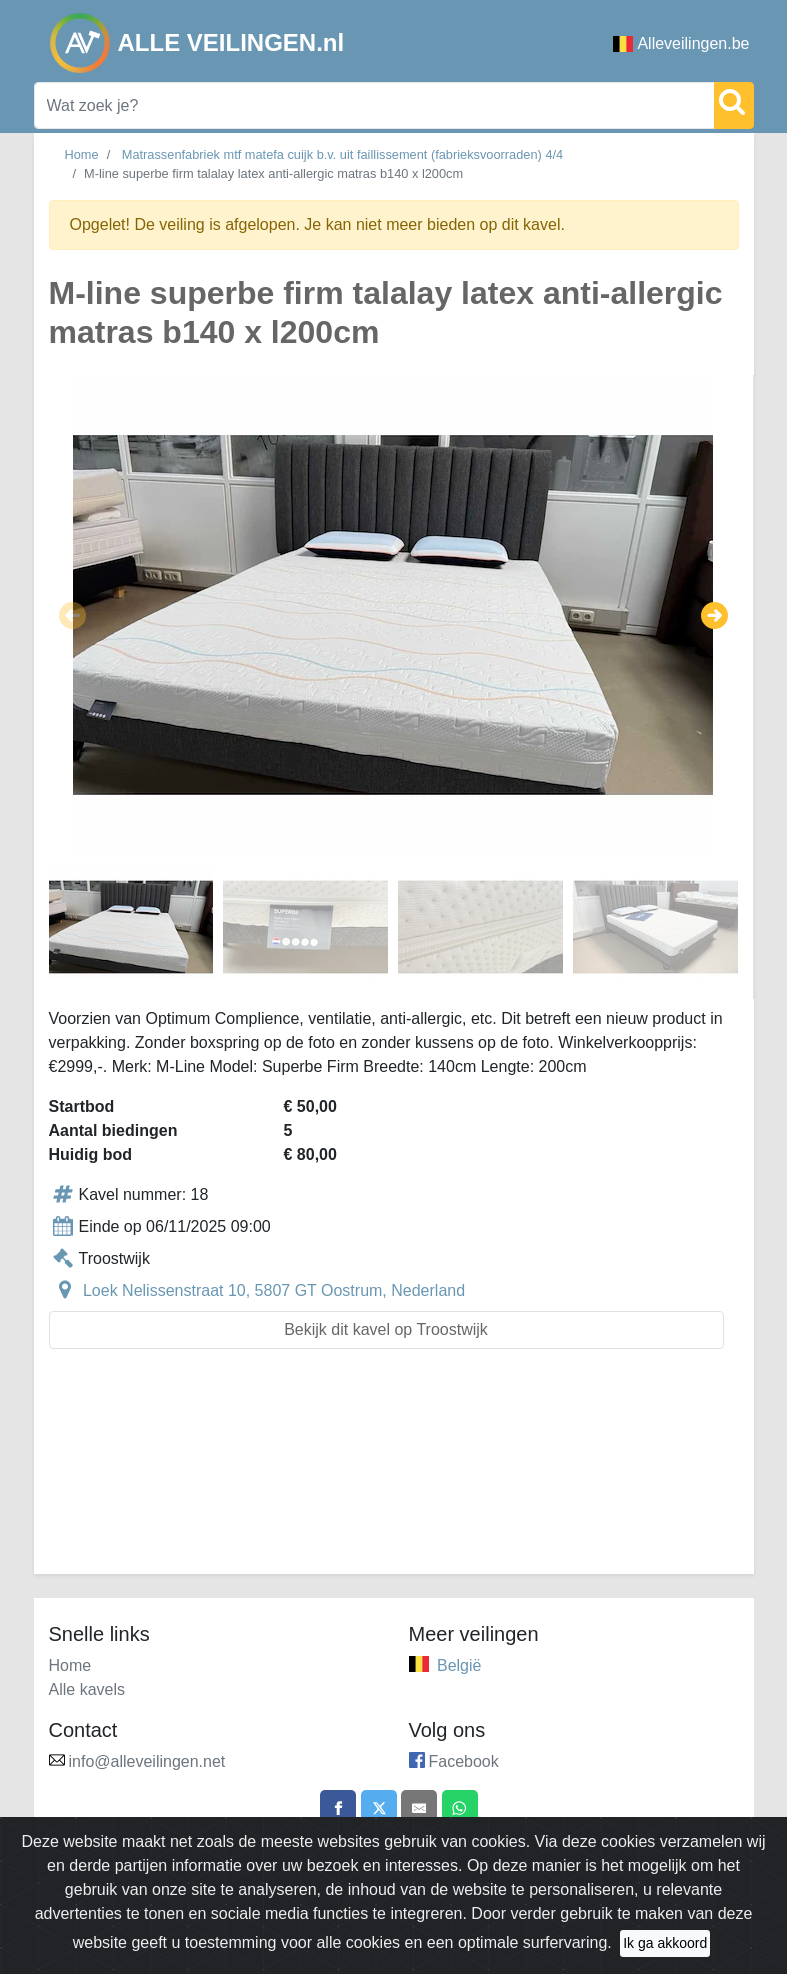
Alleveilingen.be (681, 43)
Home (82, 154)
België (459, 1665)
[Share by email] (421, 1810)
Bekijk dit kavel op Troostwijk (386, 1329)
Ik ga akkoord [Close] (665, 1946)
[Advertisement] (394, 1473)
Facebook (464, 1761)
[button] (72, 615)
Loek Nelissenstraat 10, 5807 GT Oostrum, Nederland (274, 1290)
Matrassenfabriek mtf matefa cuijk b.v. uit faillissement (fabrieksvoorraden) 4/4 (342, 154)
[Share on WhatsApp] (466, 1810)
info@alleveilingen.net (147, 1761)
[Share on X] (377, 1810)
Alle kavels (87, 1689)
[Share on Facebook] (332, 1810)
